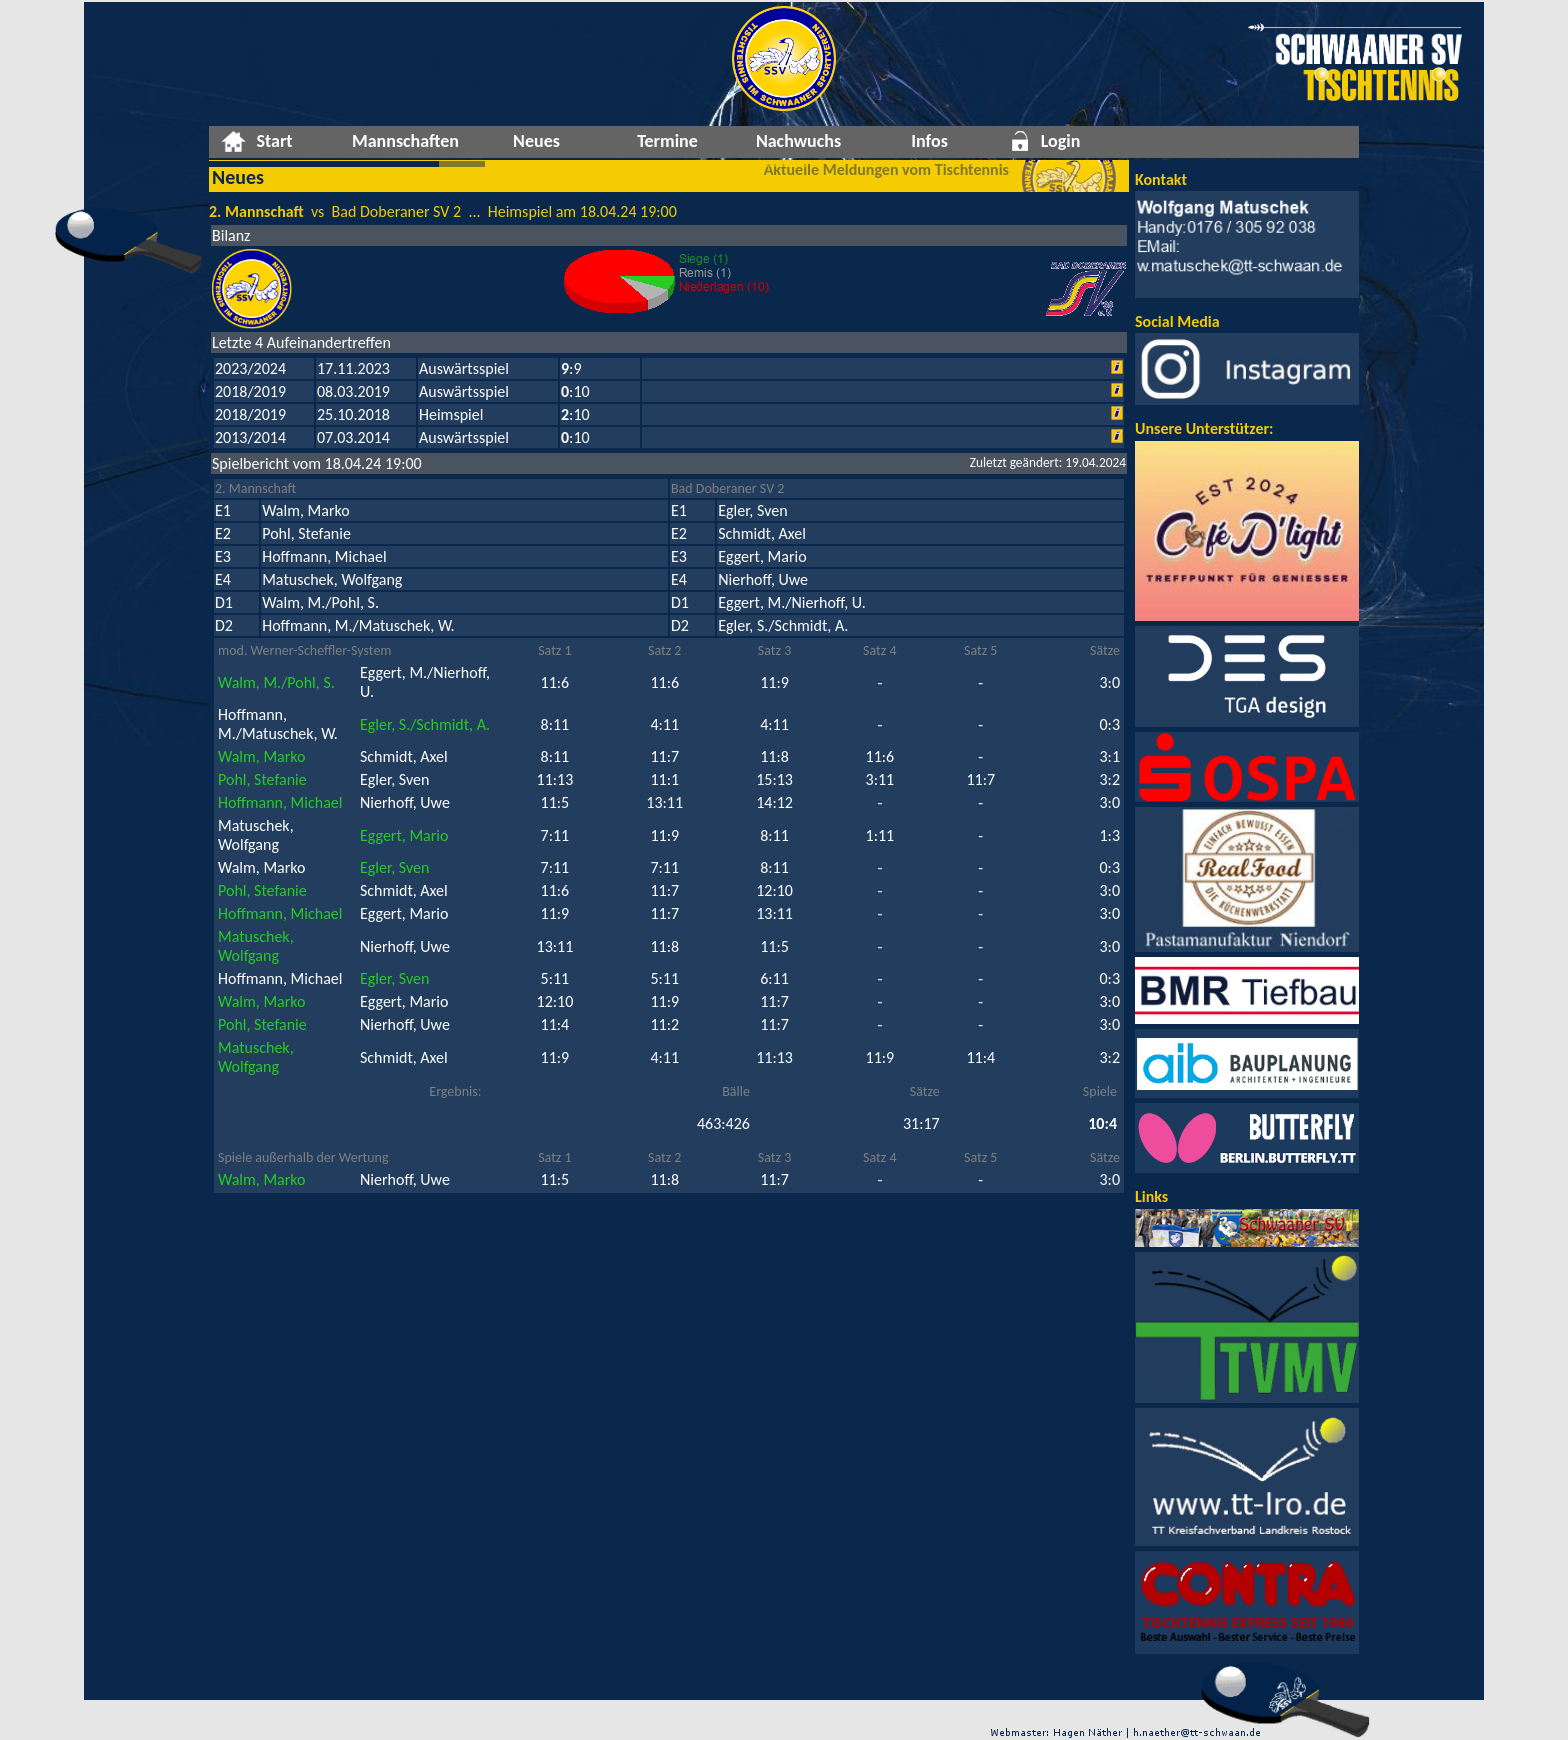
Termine (667, 141)
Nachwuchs (798, 141)
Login (1061, 141)
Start (274, 141)
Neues (536, 141)
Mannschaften (405, 141)
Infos (929, 141)
